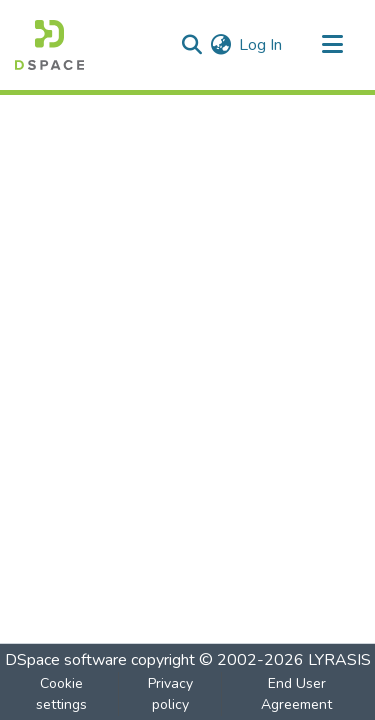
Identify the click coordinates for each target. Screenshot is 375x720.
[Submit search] (191, 45)
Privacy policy (170, 694)
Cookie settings (61, 694)
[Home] (49, 45)
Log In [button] (261, 45)
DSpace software (66, 660)
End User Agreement (296, 694)
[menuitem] (220, 45)
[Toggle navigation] (332, 45)
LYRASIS (339, 660)
